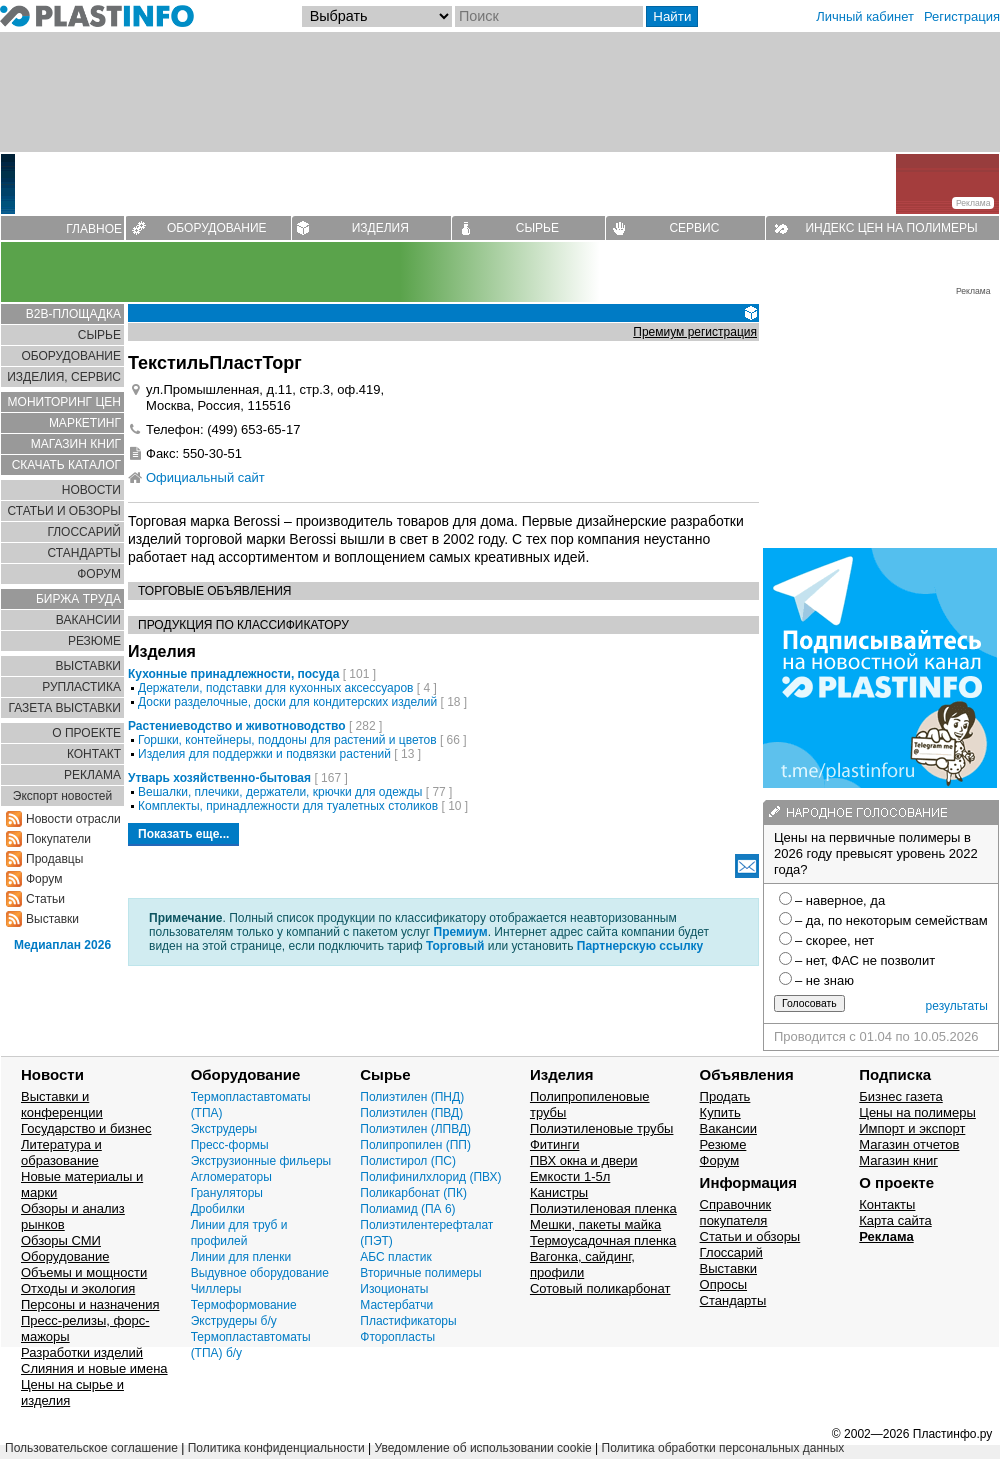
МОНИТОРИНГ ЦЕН (64, 402)
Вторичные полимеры (420, 1273)
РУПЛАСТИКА (81, 687)
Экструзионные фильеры (261, 1161)
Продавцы (54, 859)
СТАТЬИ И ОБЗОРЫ (64, 511)
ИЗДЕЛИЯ (380, 228)
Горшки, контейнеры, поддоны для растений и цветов (287, 740)
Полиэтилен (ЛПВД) (415, 1129)
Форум (44, 879)
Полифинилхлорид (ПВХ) (430, 1177)
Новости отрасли (73, 819)
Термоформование (244, 1305)
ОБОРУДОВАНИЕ (217, 228)
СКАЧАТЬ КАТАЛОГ (66, 465)
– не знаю (824, 980)
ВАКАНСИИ (88, 620)
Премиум (461, 932)
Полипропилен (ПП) (415, 1145)
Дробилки (218, 1209)
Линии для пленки (241, 1257)
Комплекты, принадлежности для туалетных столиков (288, 806)
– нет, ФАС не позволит (865, 960)
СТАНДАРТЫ (84, 553)
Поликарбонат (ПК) (413, 1193)
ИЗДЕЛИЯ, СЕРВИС (64, 377)
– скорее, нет (834, 940)
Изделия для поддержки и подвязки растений (264, 754)
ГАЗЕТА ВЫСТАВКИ (64, 708)
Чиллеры (216, 1289)
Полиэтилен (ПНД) (412, 1097)
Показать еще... (183, 834)
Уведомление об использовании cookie (482, 1448)
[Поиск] (549, 16)
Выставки (52, 919)
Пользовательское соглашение (91, 1448)
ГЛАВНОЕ (94, 229)
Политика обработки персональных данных (723, 1448)
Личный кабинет (865, 16)
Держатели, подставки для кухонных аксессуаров (276, 688)
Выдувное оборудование (260, 1273)
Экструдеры (224, 1129)
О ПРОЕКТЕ (86, 733)
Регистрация (962, 16)
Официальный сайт (205, 477)
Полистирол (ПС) (408, 1161)
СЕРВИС (694, 228)
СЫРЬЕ (537, 228)
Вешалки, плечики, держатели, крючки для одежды (280, 792)
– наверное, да (840, 900)
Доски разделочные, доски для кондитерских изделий (287, 702)
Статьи (45, 899)
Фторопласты (397, 1337)
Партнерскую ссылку (640, 946)
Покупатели (58, 839)
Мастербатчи (396, 1305)
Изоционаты (394, 1289)
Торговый (455, 946)
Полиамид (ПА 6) (407, 1209)
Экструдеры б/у (234, 1321)
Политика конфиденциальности (276, 1448)
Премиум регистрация (695, 332)
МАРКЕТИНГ (85, 423)
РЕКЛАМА (92, 775)
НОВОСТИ (91, 490)
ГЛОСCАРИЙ (84, 532)
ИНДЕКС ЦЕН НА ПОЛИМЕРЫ (891, 228)
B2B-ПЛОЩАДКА (73, 314)
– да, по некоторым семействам (891, 920)
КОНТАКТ (94, 754)
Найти (672, 16)
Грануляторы (227, 1193)
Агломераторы (231, 1177)
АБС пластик (395, 1257)
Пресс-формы (230, 1145)
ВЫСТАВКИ (88, 666)
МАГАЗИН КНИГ (76, 444)
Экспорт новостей (62, 796)
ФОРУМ (99, 574)
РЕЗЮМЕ (94, 641)
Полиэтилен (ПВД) (411, 1113)
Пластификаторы (408, 1321)
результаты (957, 1006)
